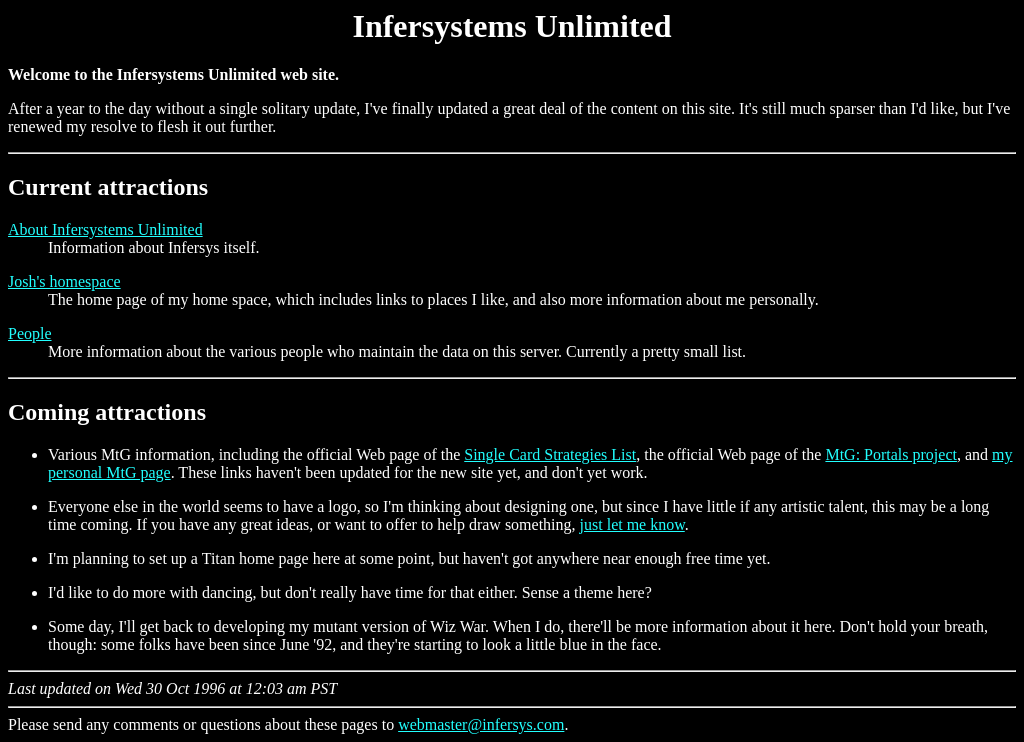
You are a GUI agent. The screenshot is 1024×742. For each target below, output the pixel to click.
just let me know (632, 524)
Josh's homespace (64, 281)
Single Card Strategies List (550, 454)
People (30, 333)
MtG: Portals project (891, 454)
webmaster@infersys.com (481, 724)
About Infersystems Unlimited (105, 229)
